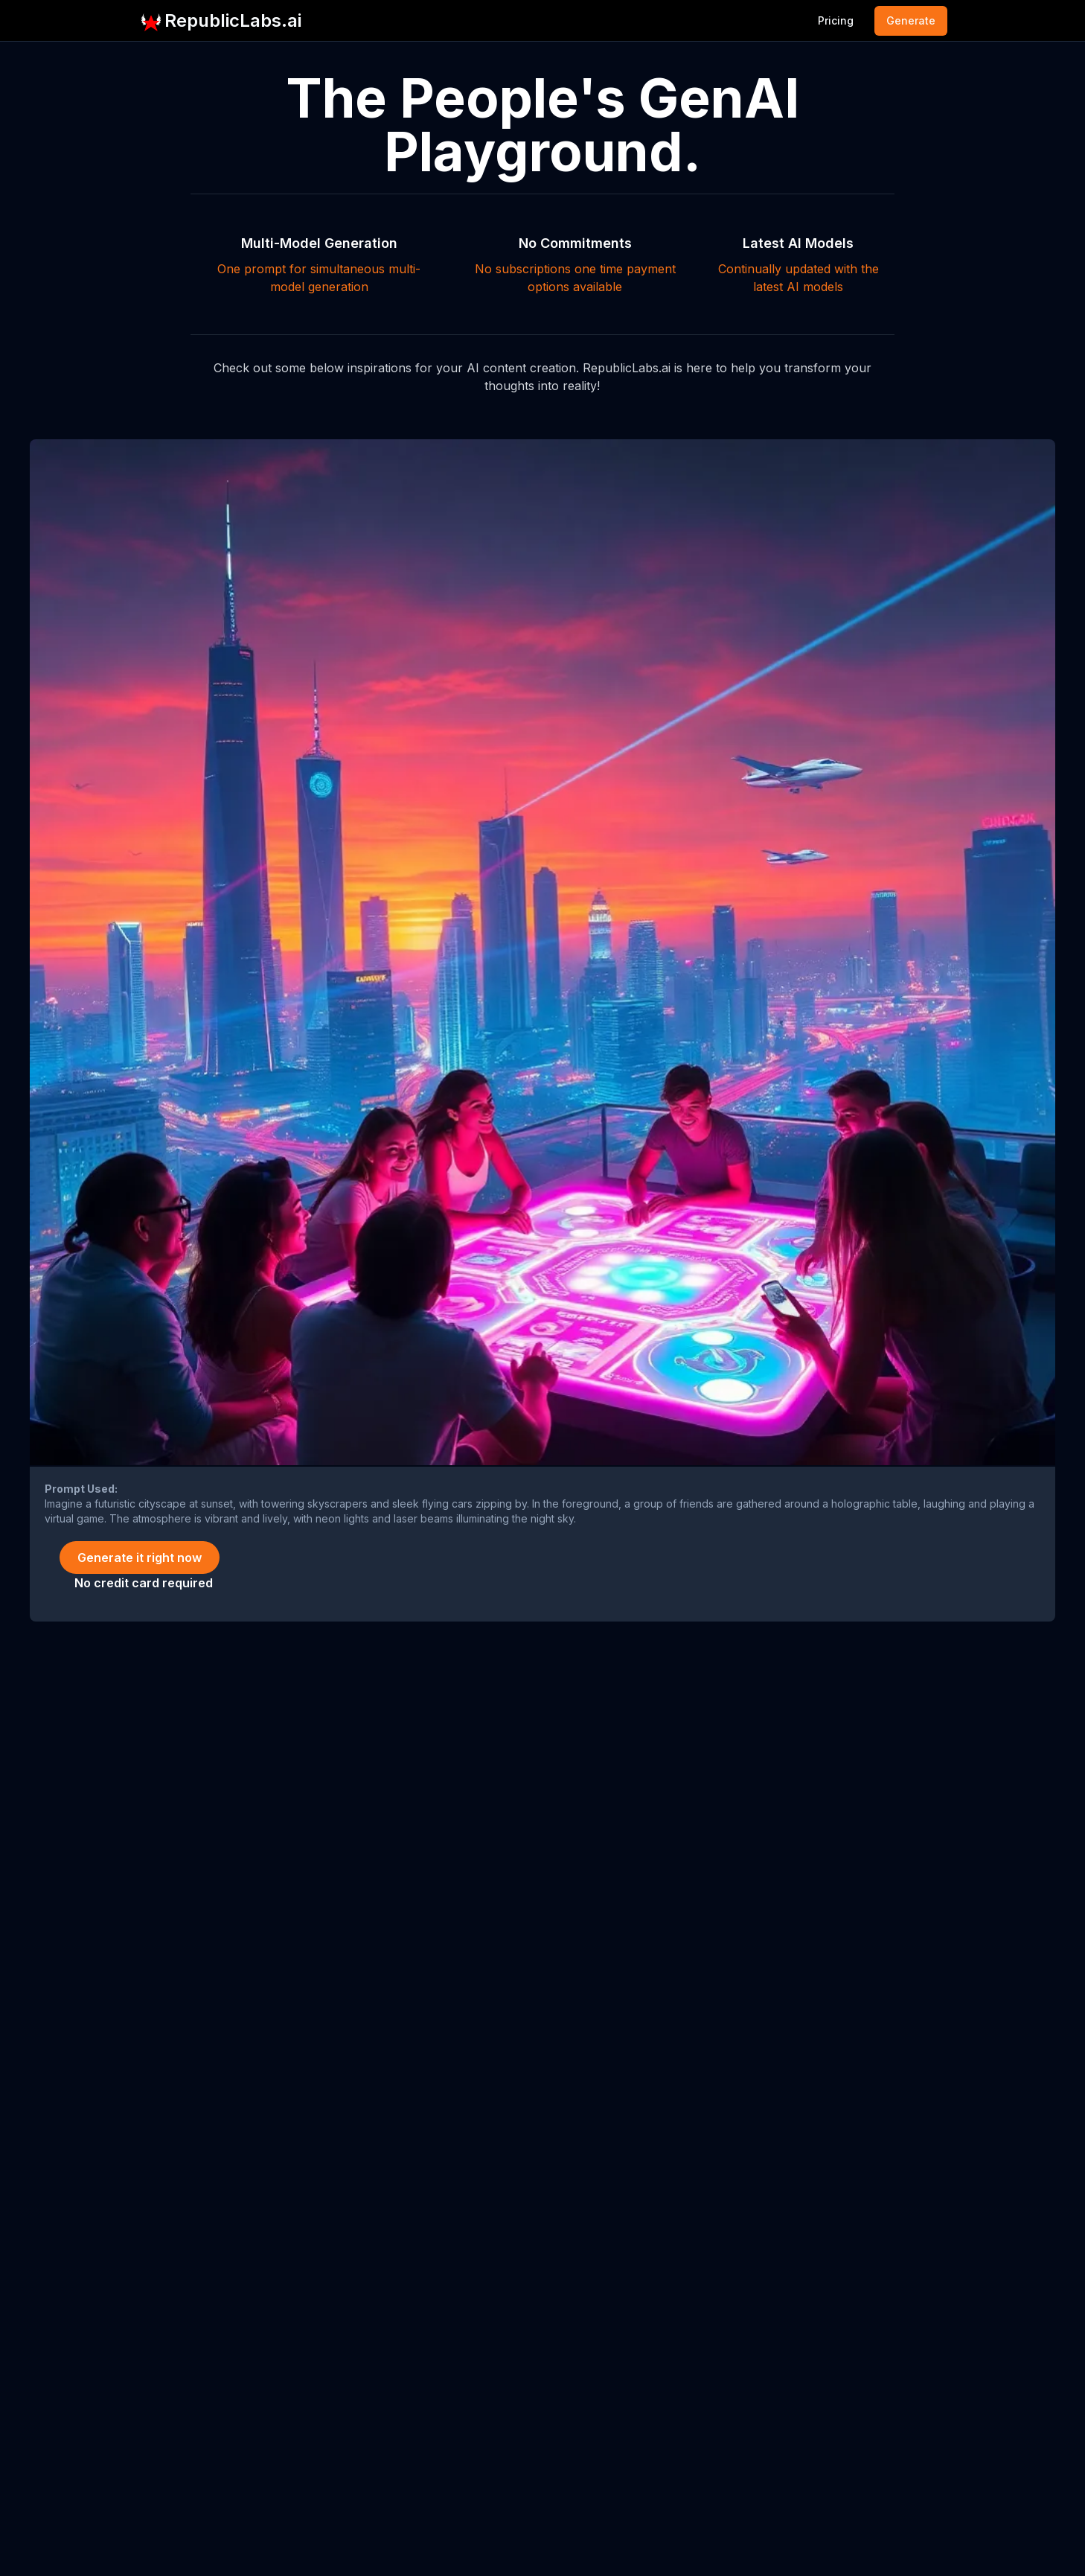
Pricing (836, 20)
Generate (910, 20)
